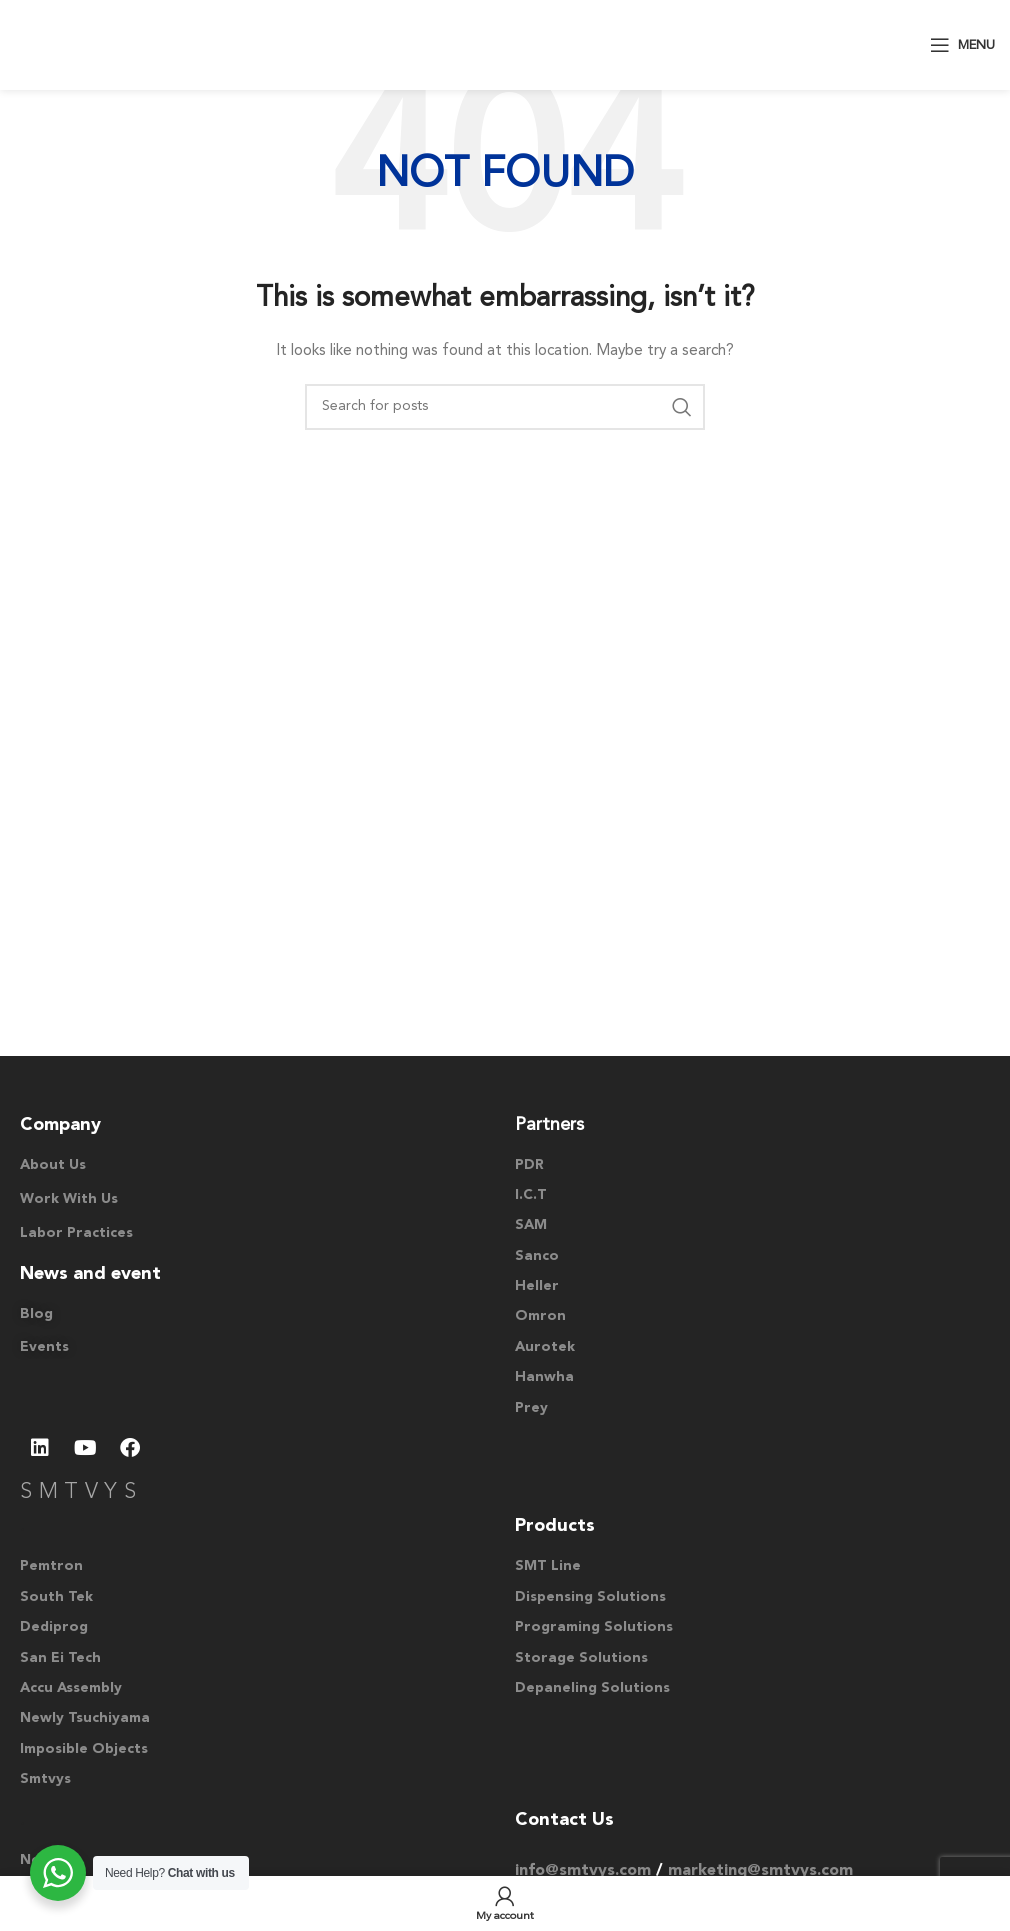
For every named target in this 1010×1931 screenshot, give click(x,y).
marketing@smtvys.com (760, 1871)
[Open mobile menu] (962, 45)
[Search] (505, 407)
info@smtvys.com (583, 1871)
